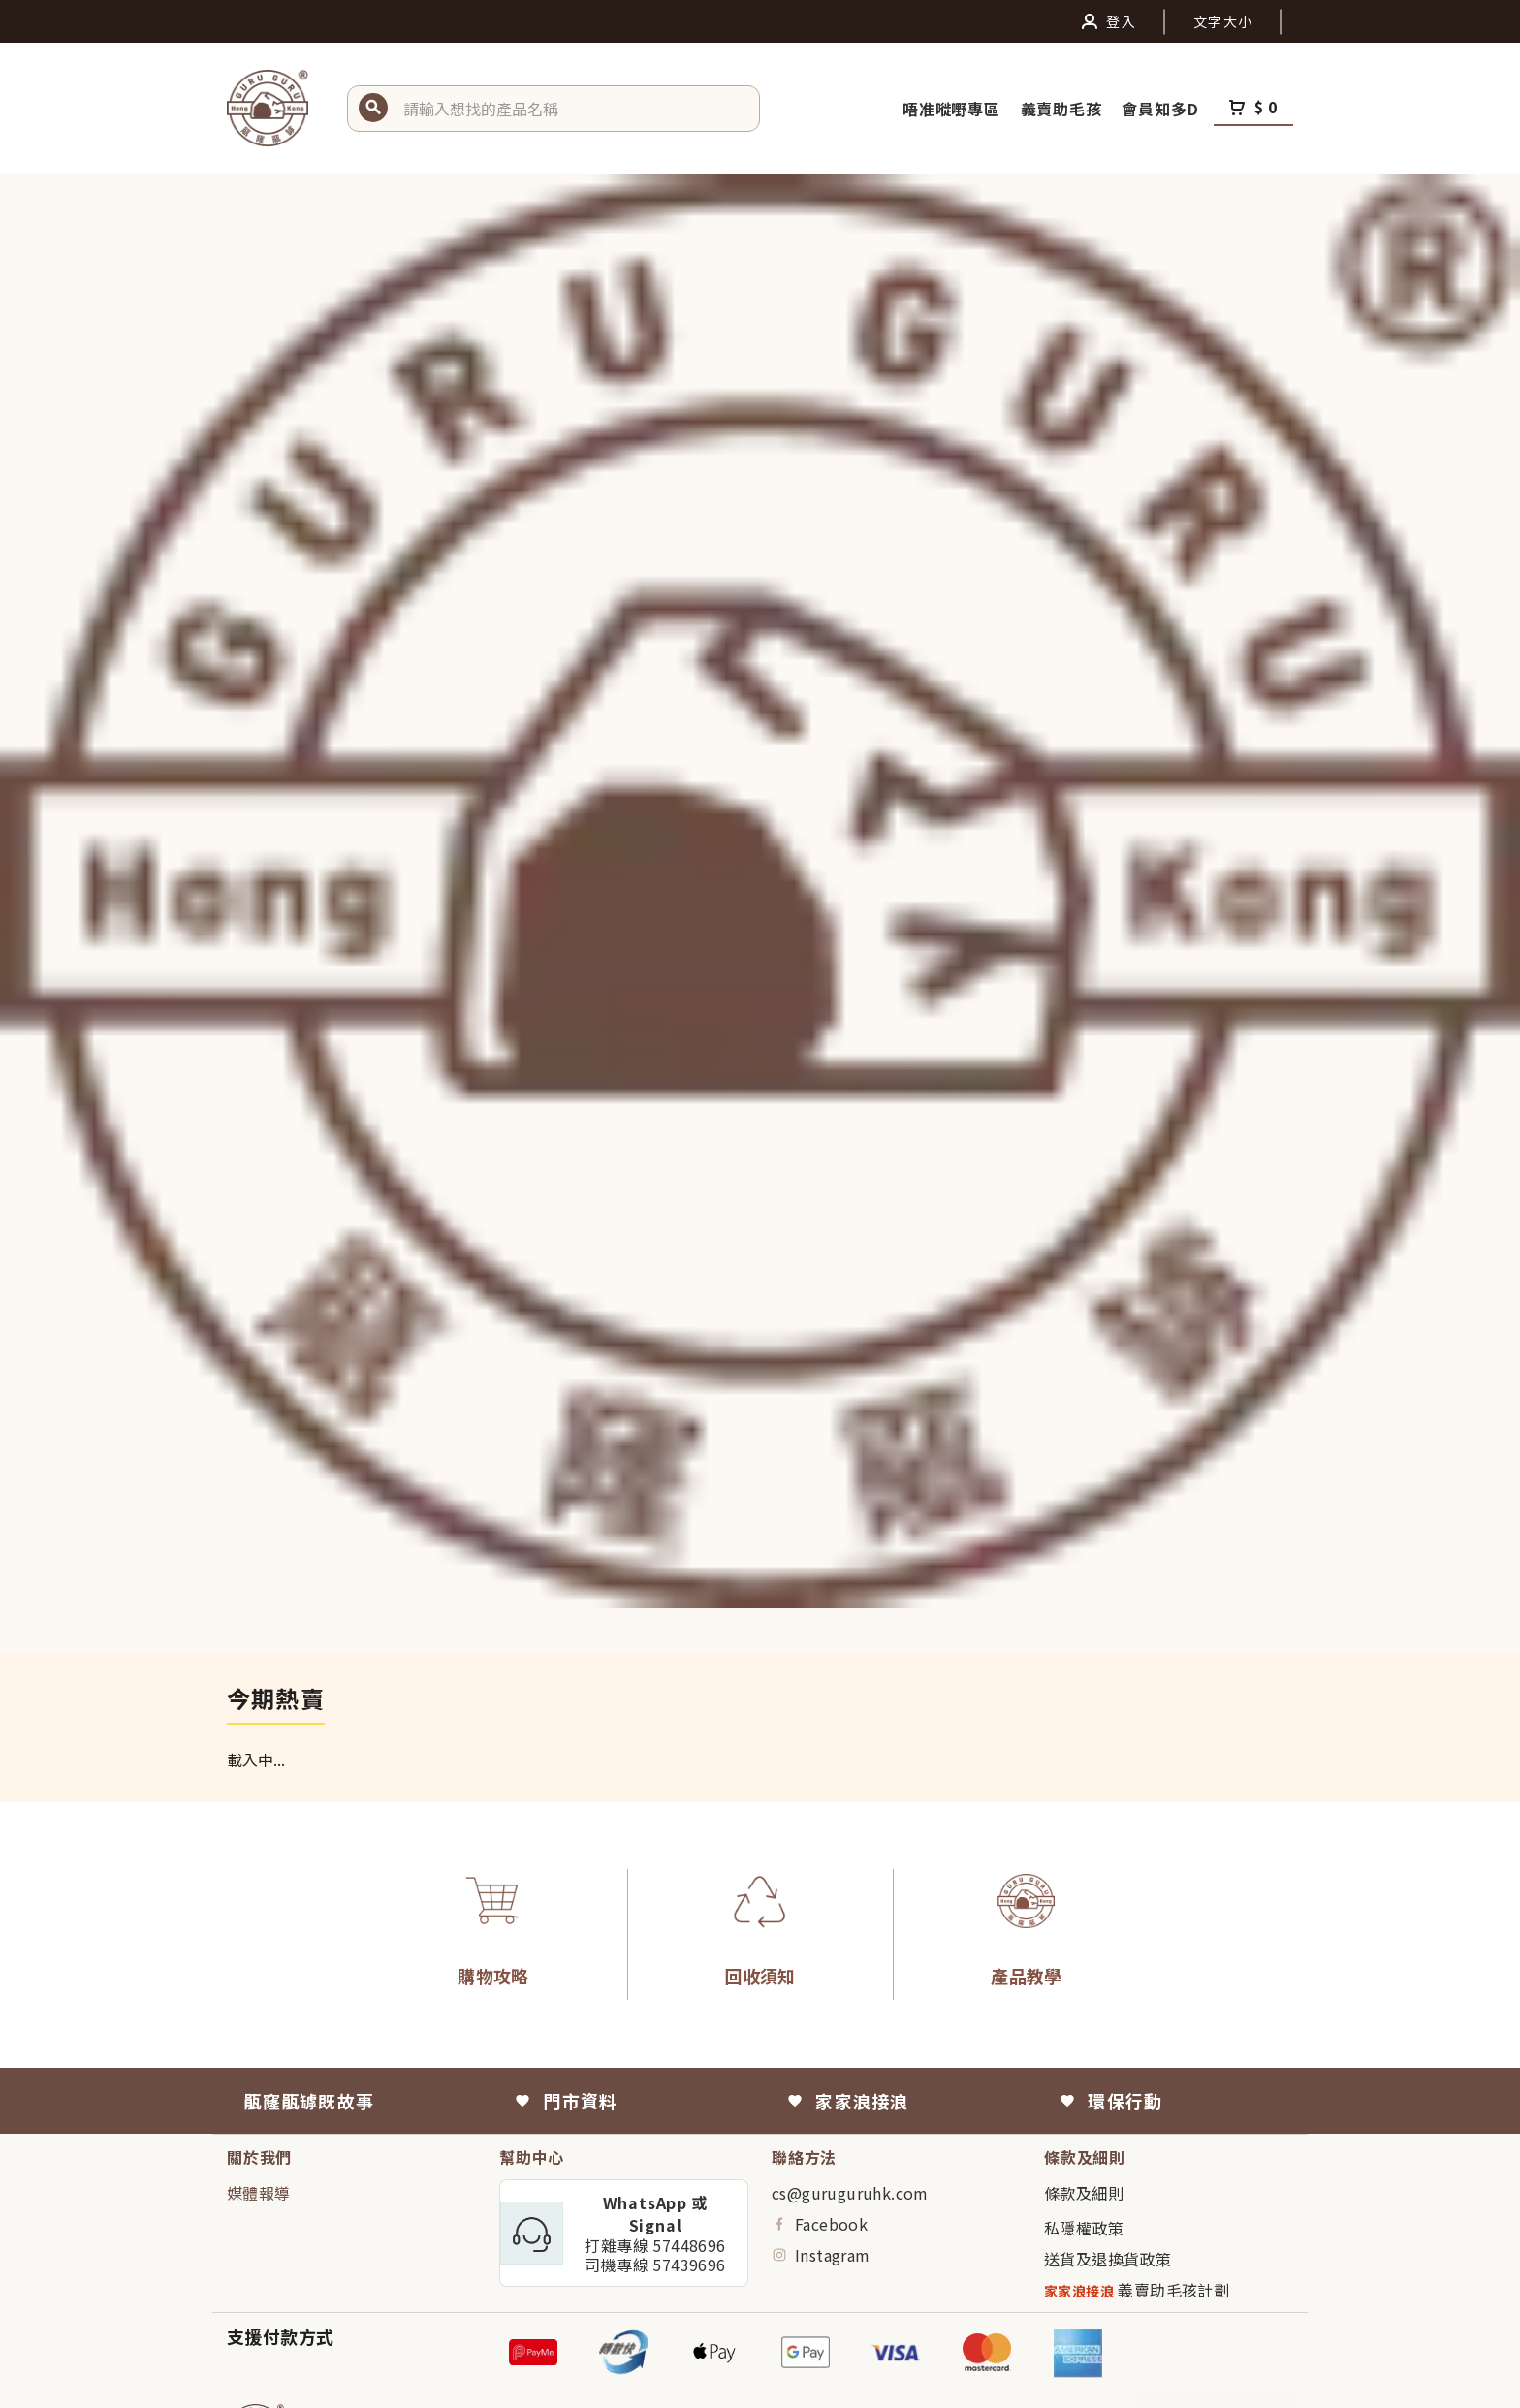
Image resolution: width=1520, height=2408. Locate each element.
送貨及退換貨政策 (1107, 2258)
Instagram (821, 2255)
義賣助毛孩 (1064, 108)
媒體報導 (259, 2192)
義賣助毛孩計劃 (1136, 2290)
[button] (573, 108)
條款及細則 (1084, 2192)
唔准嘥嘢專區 (953, 108)
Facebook (820, 2224)
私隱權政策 (1084, 2227)
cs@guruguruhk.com (850, 2192)
